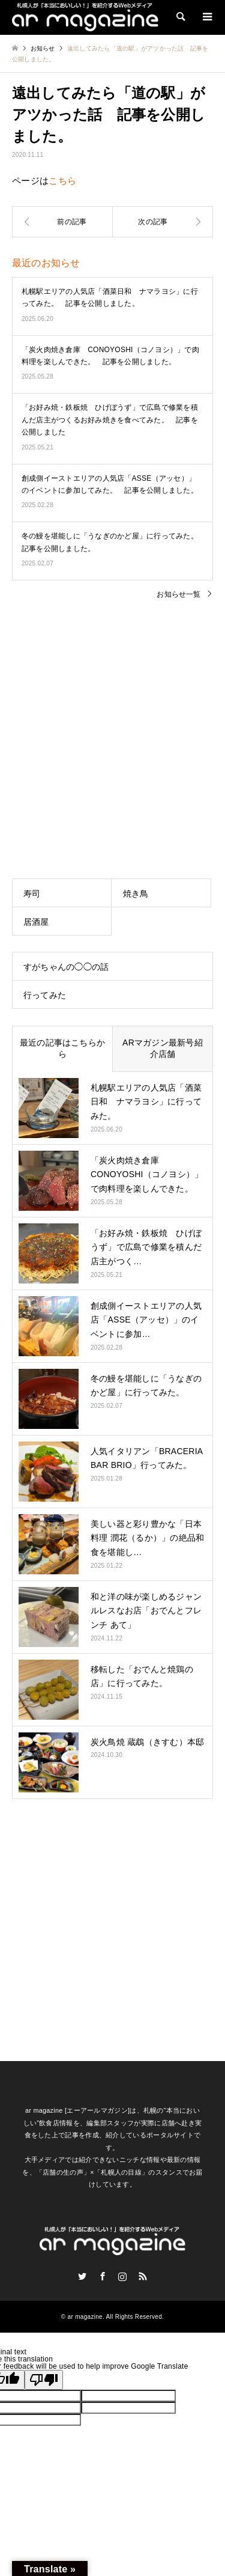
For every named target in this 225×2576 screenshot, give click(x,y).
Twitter (82, 2276)
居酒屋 (36, 922)
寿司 (31, 893)
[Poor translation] (44, 2380)
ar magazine (85, 2316)
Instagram (122, 2276)
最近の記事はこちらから (62, 1048)
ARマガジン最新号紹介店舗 (162, 1048)
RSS (143, 2276)
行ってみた (44, 995)
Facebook (102, 2276)
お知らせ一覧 (178, 594)
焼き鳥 (136, 893)
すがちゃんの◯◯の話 (66, 967)
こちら (62, 180)
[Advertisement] (112, 728)
